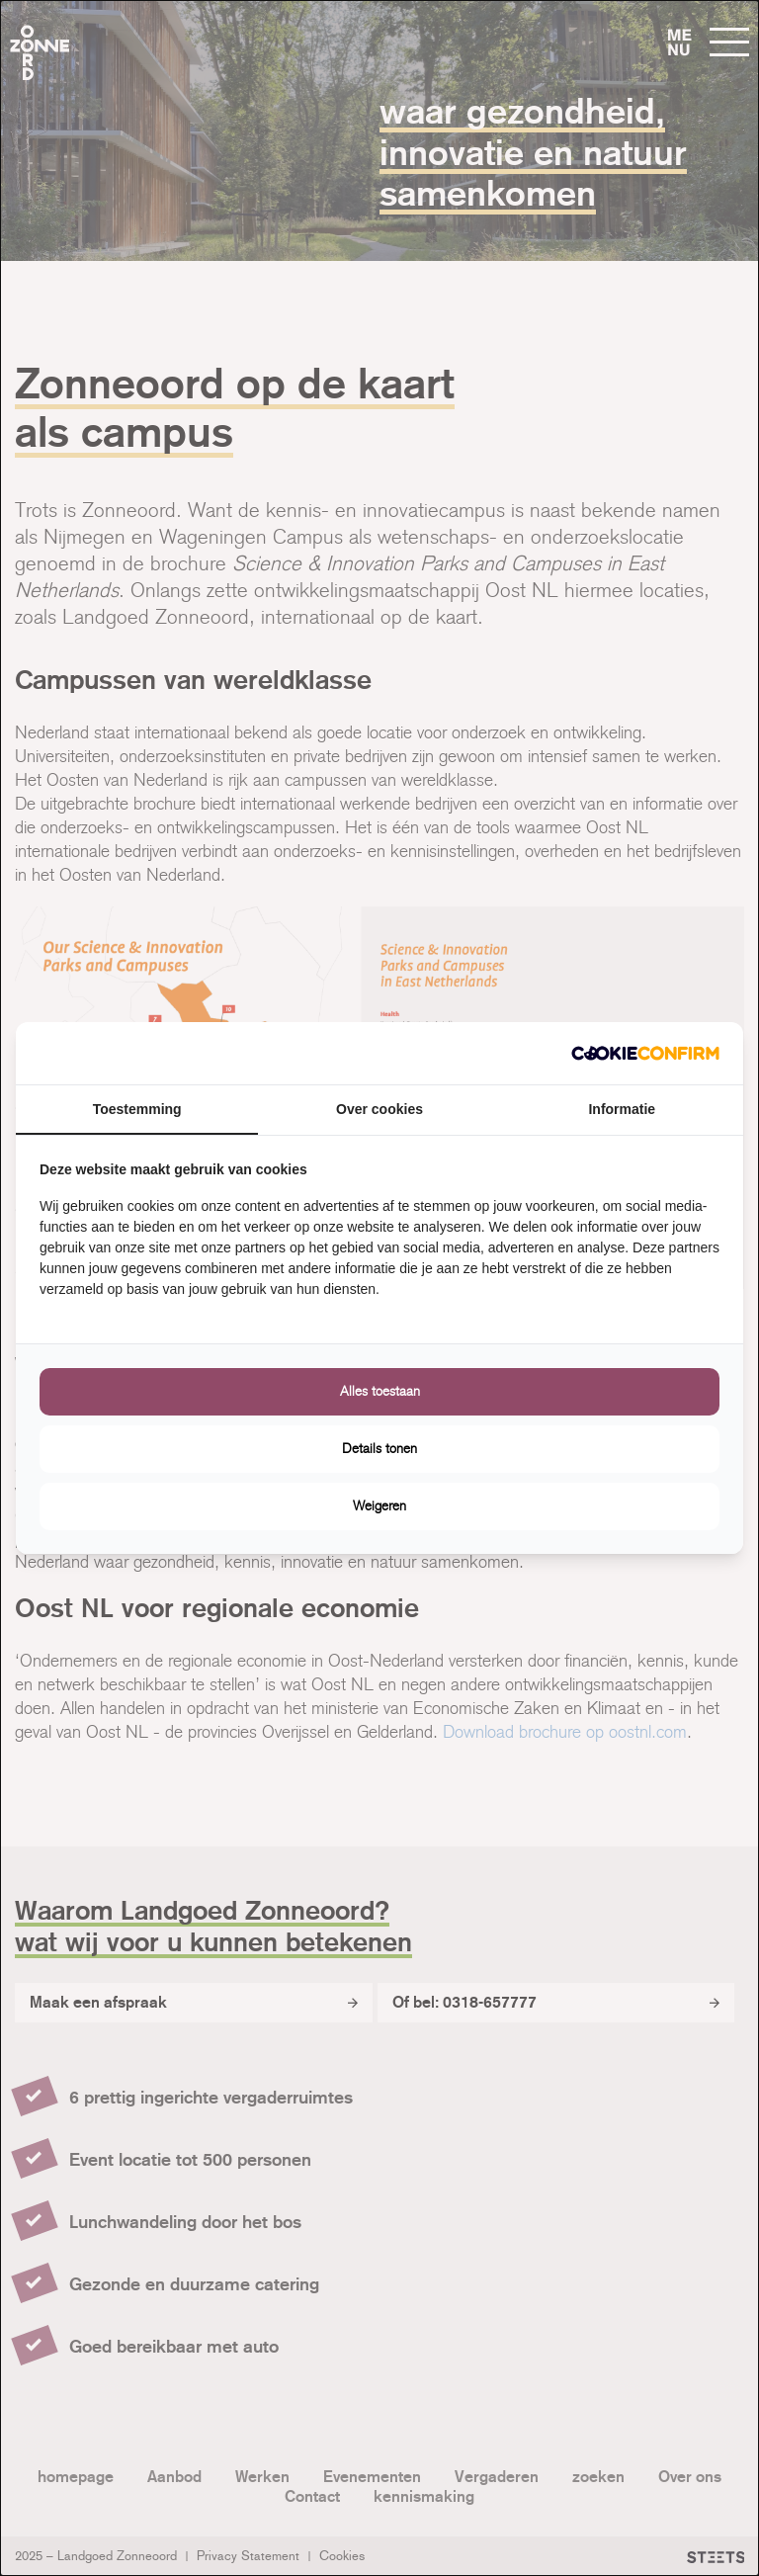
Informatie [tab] (621, 1109)
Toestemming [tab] (137, 1109)
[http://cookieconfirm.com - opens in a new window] (645, 1053)
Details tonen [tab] (379, 1448)
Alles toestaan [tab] (380, 1391)
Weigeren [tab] (379, 1506)
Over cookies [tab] (379, 1109)
